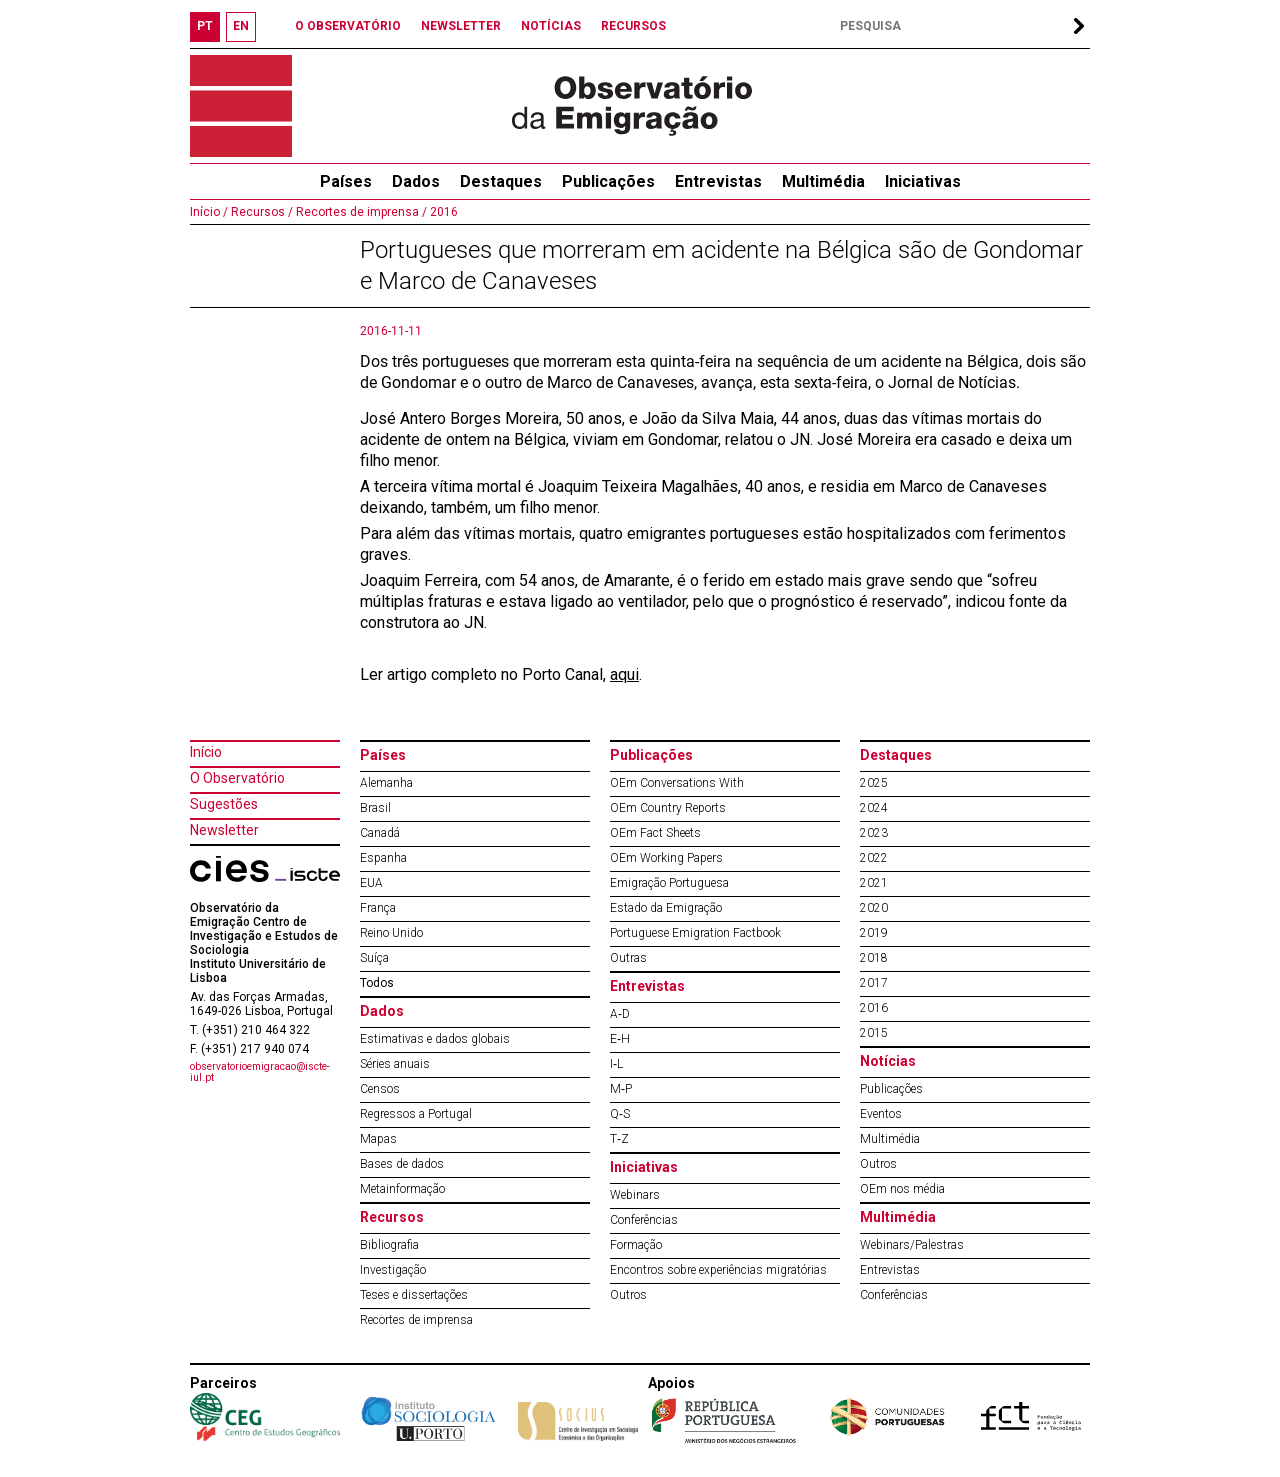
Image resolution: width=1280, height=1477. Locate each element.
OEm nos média (902, 1189)
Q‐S (620, 1114)
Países (383, 755)
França (378, 908)
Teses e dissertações (414, 1295)
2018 (874, 958)
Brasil (375, 808)
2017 (874, 983)
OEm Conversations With (677, 783)
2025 (874, 783)
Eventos (881, 1114)
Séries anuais (395, 1064)
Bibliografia (389, 1245)
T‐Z (619, 1139)
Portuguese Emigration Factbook (695, 933)
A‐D (620, 1014)
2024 (874, 808)
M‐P (621, 1089)
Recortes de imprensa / (360, 212)
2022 (874, 858)
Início (206, 752)
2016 (442, 212)
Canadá (380, 833)
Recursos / (260, 212)
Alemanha (386, 783)
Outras (628, 958)
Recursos (392, 1217)
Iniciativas (923, 181)
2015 (874, 1033)
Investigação (393, 1270)
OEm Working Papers (666, 858)
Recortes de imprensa (416, 1320)
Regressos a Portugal (416, 1114)
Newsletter (224, 830)
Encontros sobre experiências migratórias (718, 1270)
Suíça (374, 958)
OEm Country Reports (668, 808)
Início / (209, 212)
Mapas (378, 1139)
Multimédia (823, 181)
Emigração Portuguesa (669, 883)
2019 (874, 933)
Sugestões (224, 804)
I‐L (616, 1064)
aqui (624, 674)
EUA (371, 883)
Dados (416, 181)
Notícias (888, 1061)
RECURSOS (633, 26)
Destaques (501, 181)
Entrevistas (718, 181)
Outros (628, 1295)
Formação (636, 1245)
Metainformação (402, 1189)
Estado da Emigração (666, 908)
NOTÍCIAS (551, 26)
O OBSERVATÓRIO (348, 26)
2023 (874, 833)
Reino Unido (391, 933)
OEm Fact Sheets (655, 833)
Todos (377, 983)
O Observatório (237, 778)
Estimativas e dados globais (435, 1039)
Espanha (383, 858)
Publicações (608, 181)
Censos (380, 1089)
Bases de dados (402, 1164)
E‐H (620, 1039)
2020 (874, 908)
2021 (874, 883)
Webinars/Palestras (912, 1245)
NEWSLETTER (461, 26)
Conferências (644, 1220)
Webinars (635, 1195)
